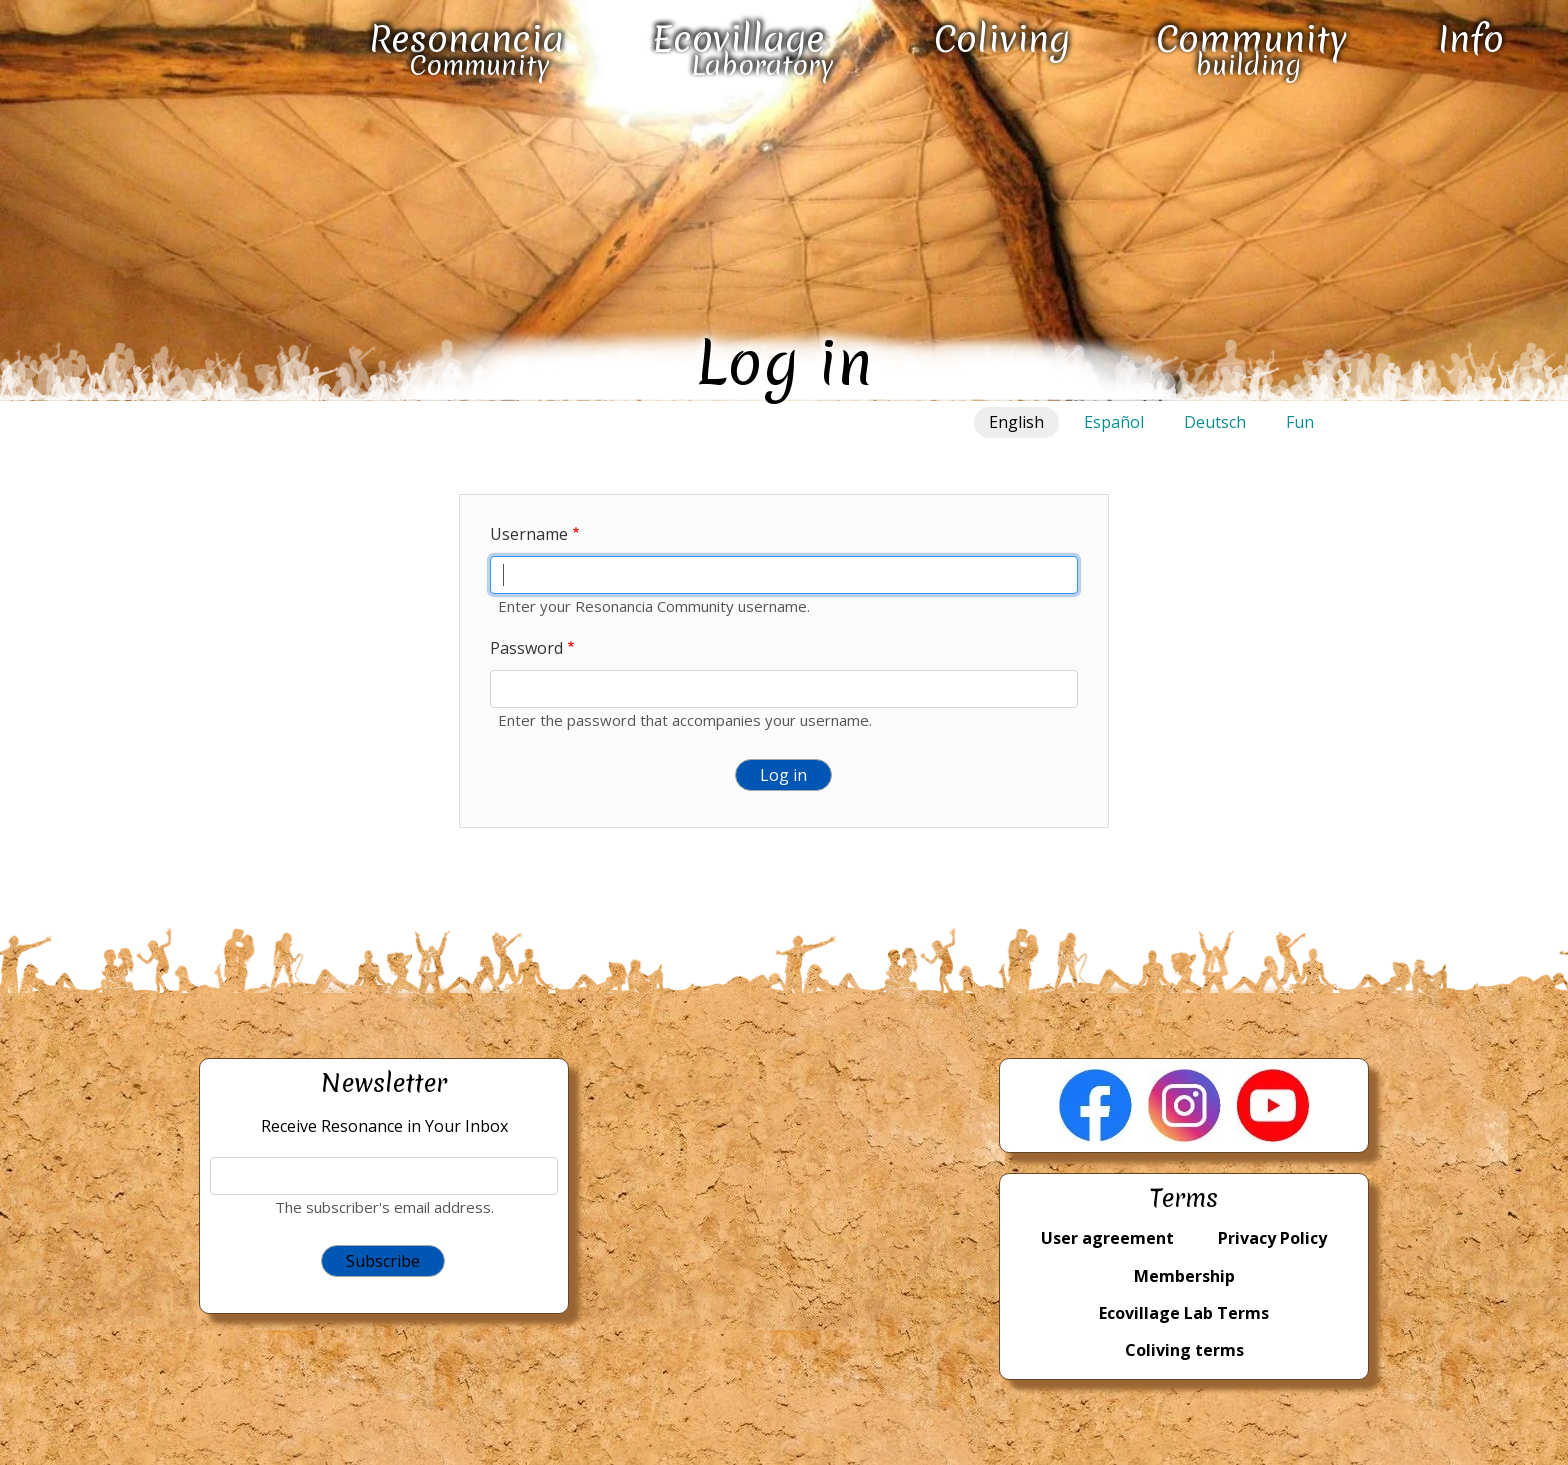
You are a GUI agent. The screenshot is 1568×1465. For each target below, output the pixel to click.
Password (526, 648)
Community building (1251, 49)
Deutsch (1215, 422)
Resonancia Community (466, 49)
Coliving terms (1184, 1350)
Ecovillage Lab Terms (1184, 1313)
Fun (1300, 422)
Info (1471, 39)
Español (1114, 422)
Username (529, 534)
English (1016, 422)
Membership (1184, 1276)
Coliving (1002, 39)
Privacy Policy (1272, 1238)
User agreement (1107, 1238)
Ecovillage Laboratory (743, 49)
